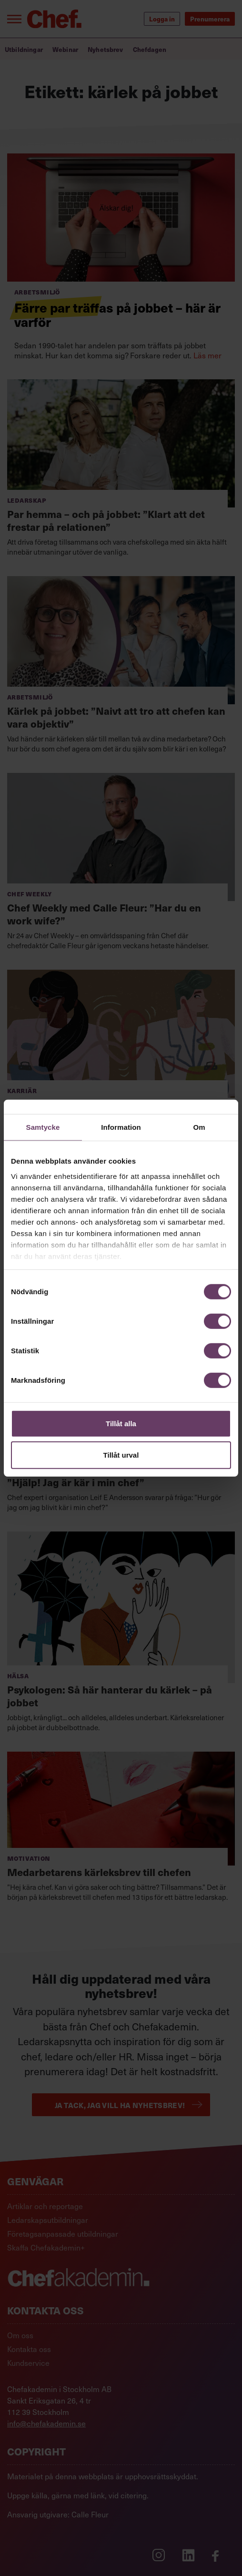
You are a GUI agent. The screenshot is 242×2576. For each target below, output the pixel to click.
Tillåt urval (121, 1454)
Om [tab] (199, 1127)
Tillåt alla (121, 1424)
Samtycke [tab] (43, 1127)
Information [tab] (121, 1127)
